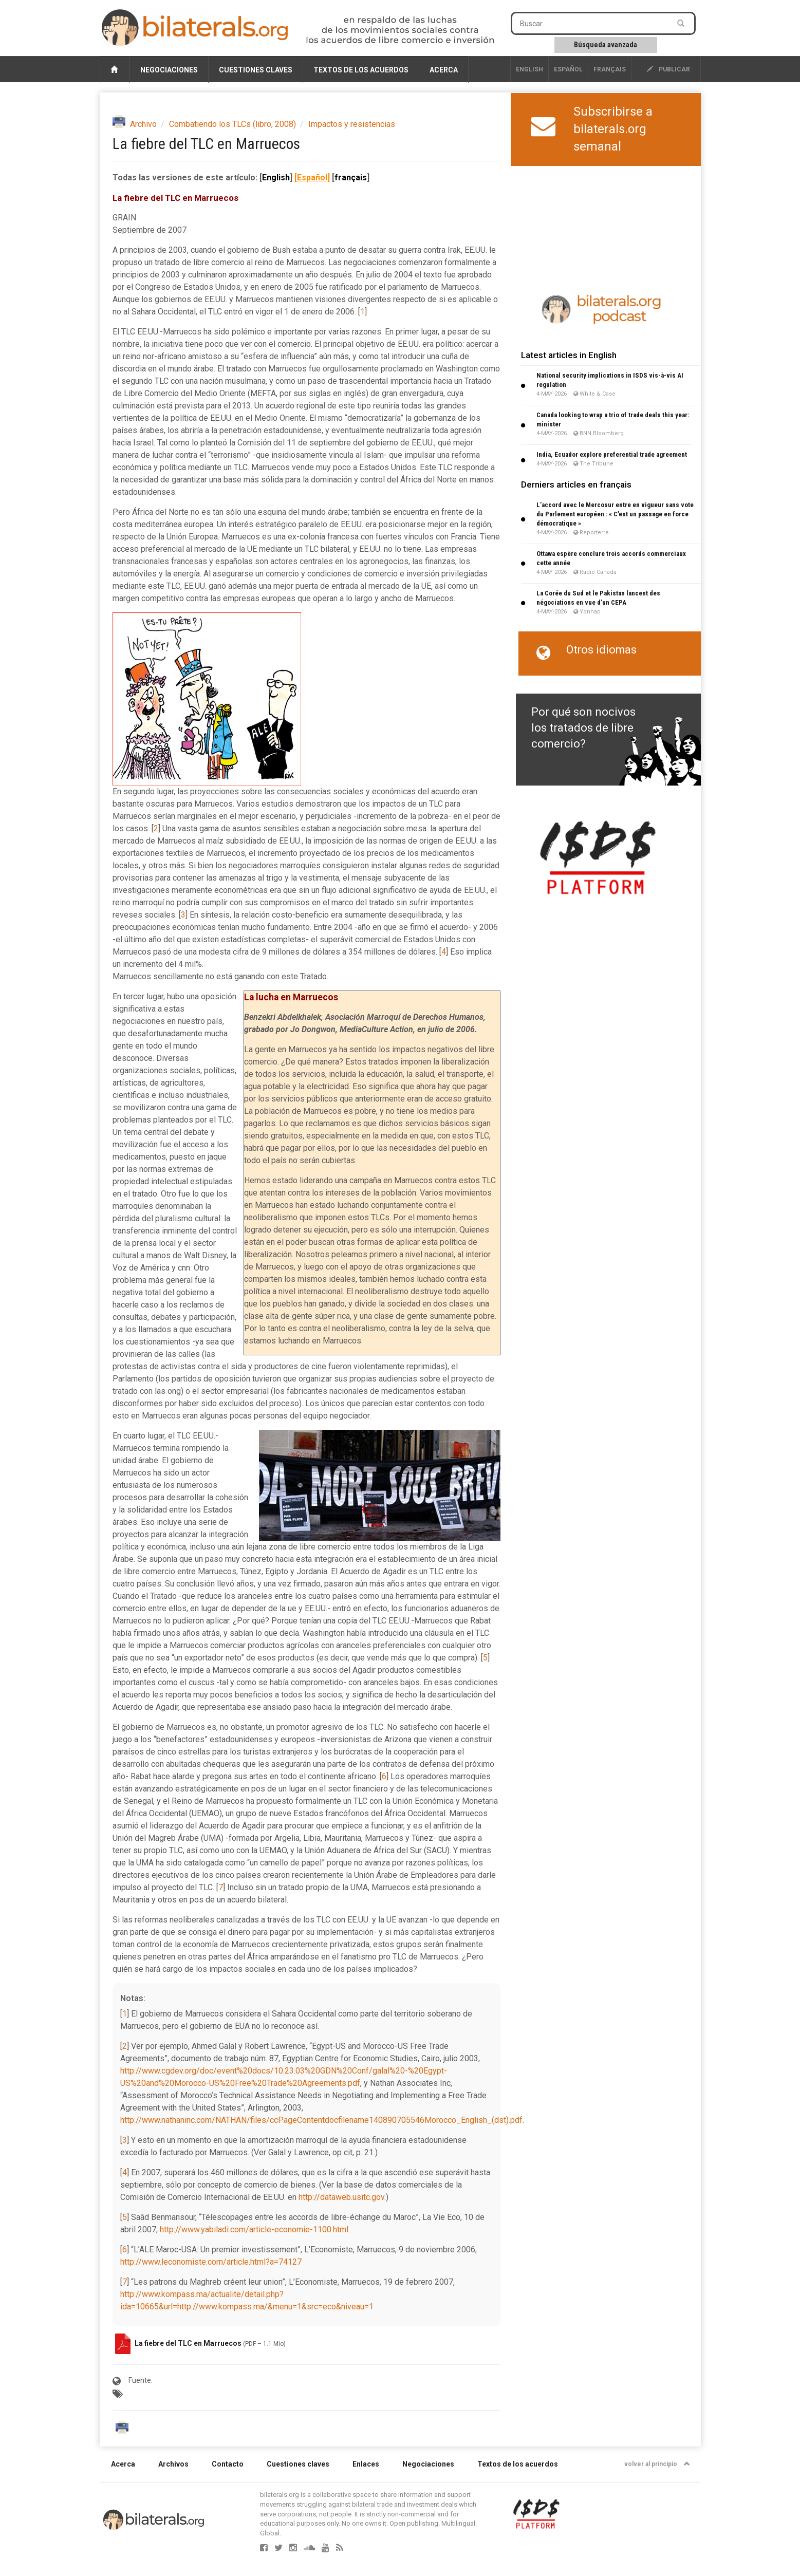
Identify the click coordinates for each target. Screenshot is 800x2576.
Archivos (173, 2464)
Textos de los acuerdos (360, 70)
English (529, 69)
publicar (668, 69)
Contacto (228, 2464)
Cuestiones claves (255, 70)
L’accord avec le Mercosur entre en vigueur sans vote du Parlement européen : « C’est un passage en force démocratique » (615, 514)
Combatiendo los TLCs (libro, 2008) (232, 124)
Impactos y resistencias (351, 124)
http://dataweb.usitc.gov (341, 2197)
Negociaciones (169, 70)
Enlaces (365, 2464)
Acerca (444, 70)
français (609, 69)
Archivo (143, 124)
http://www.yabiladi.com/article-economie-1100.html (254, 2229)
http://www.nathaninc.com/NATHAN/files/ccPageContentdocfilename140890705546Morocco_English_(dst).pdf (321, 2120)
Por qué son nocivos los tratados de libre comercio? (583, 728)
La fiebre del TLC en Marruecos (189, 2343)
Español (568, 69)
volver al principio (657, 2464)
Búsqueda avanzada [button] (605, 45)
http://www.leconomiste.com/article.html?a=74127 (211, 2262)
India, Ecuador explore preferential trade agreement (611, 454)
